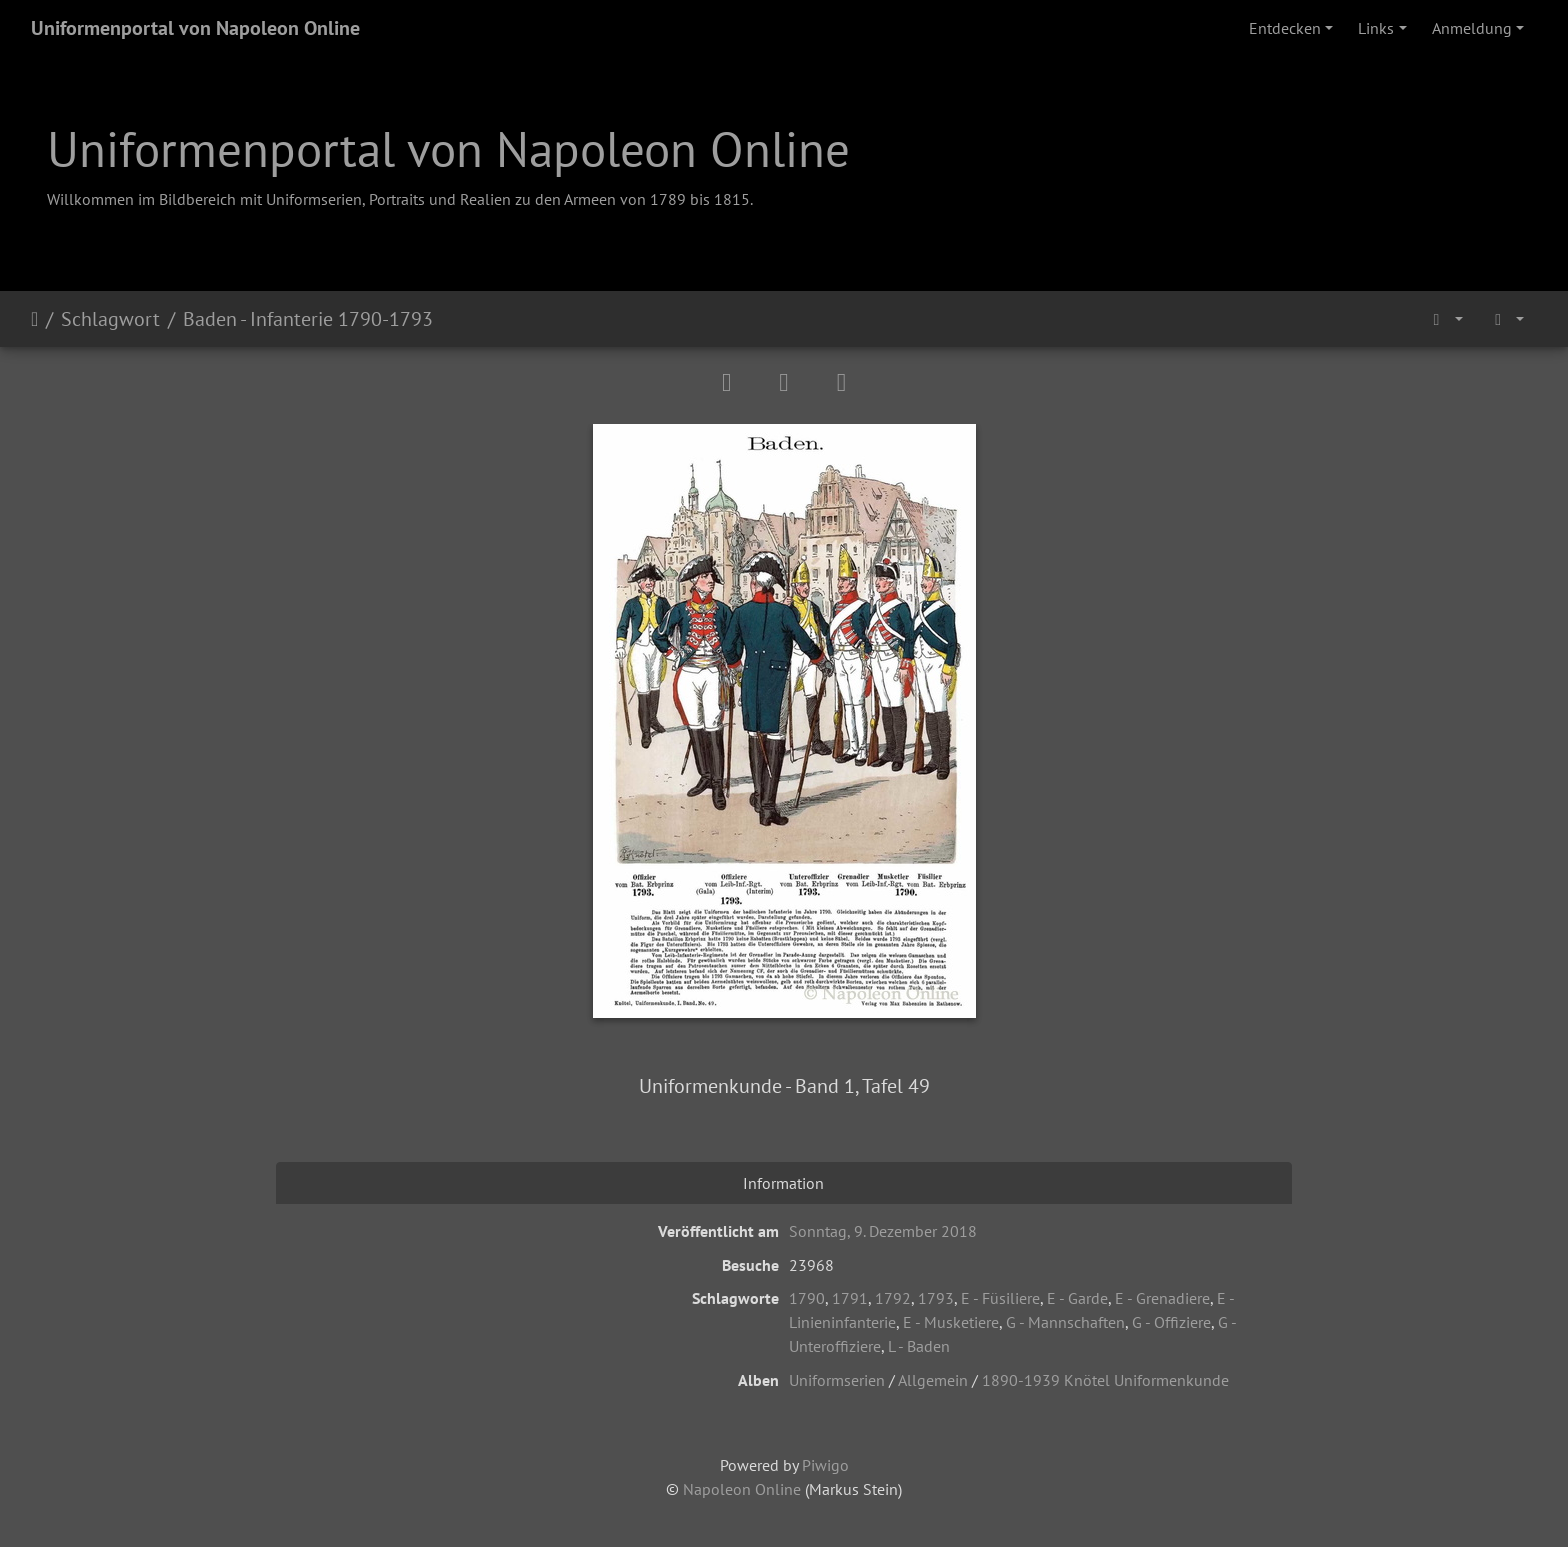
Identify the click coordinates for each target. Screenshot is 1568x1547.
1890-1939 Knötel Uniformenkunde (1105, 1380)
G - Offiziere (1171, 1322)
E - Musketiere (951, 1322)
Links (1376, 28)
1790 (807, 1298)
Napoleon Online (742, 1489)
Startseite (34, 319)
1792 (893, 1298)
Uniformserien (837, 1380)
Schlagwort (110, 319)
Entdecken (1285, 28)
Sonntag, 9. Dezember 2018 (883, 1231)
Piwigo (825, 1465)
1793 (936, 1298)
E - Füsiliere (1000, 1298)
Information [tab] (783, 1183)
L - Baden (919, 1346)
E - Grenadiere (1162, 1298)
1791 (850, 1298)
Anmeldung (1472, 28)
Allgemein (933, 1380)
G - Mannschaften (1065, 1322)
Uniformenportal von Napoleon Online (195, 28)
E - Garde (1077, 1298)
